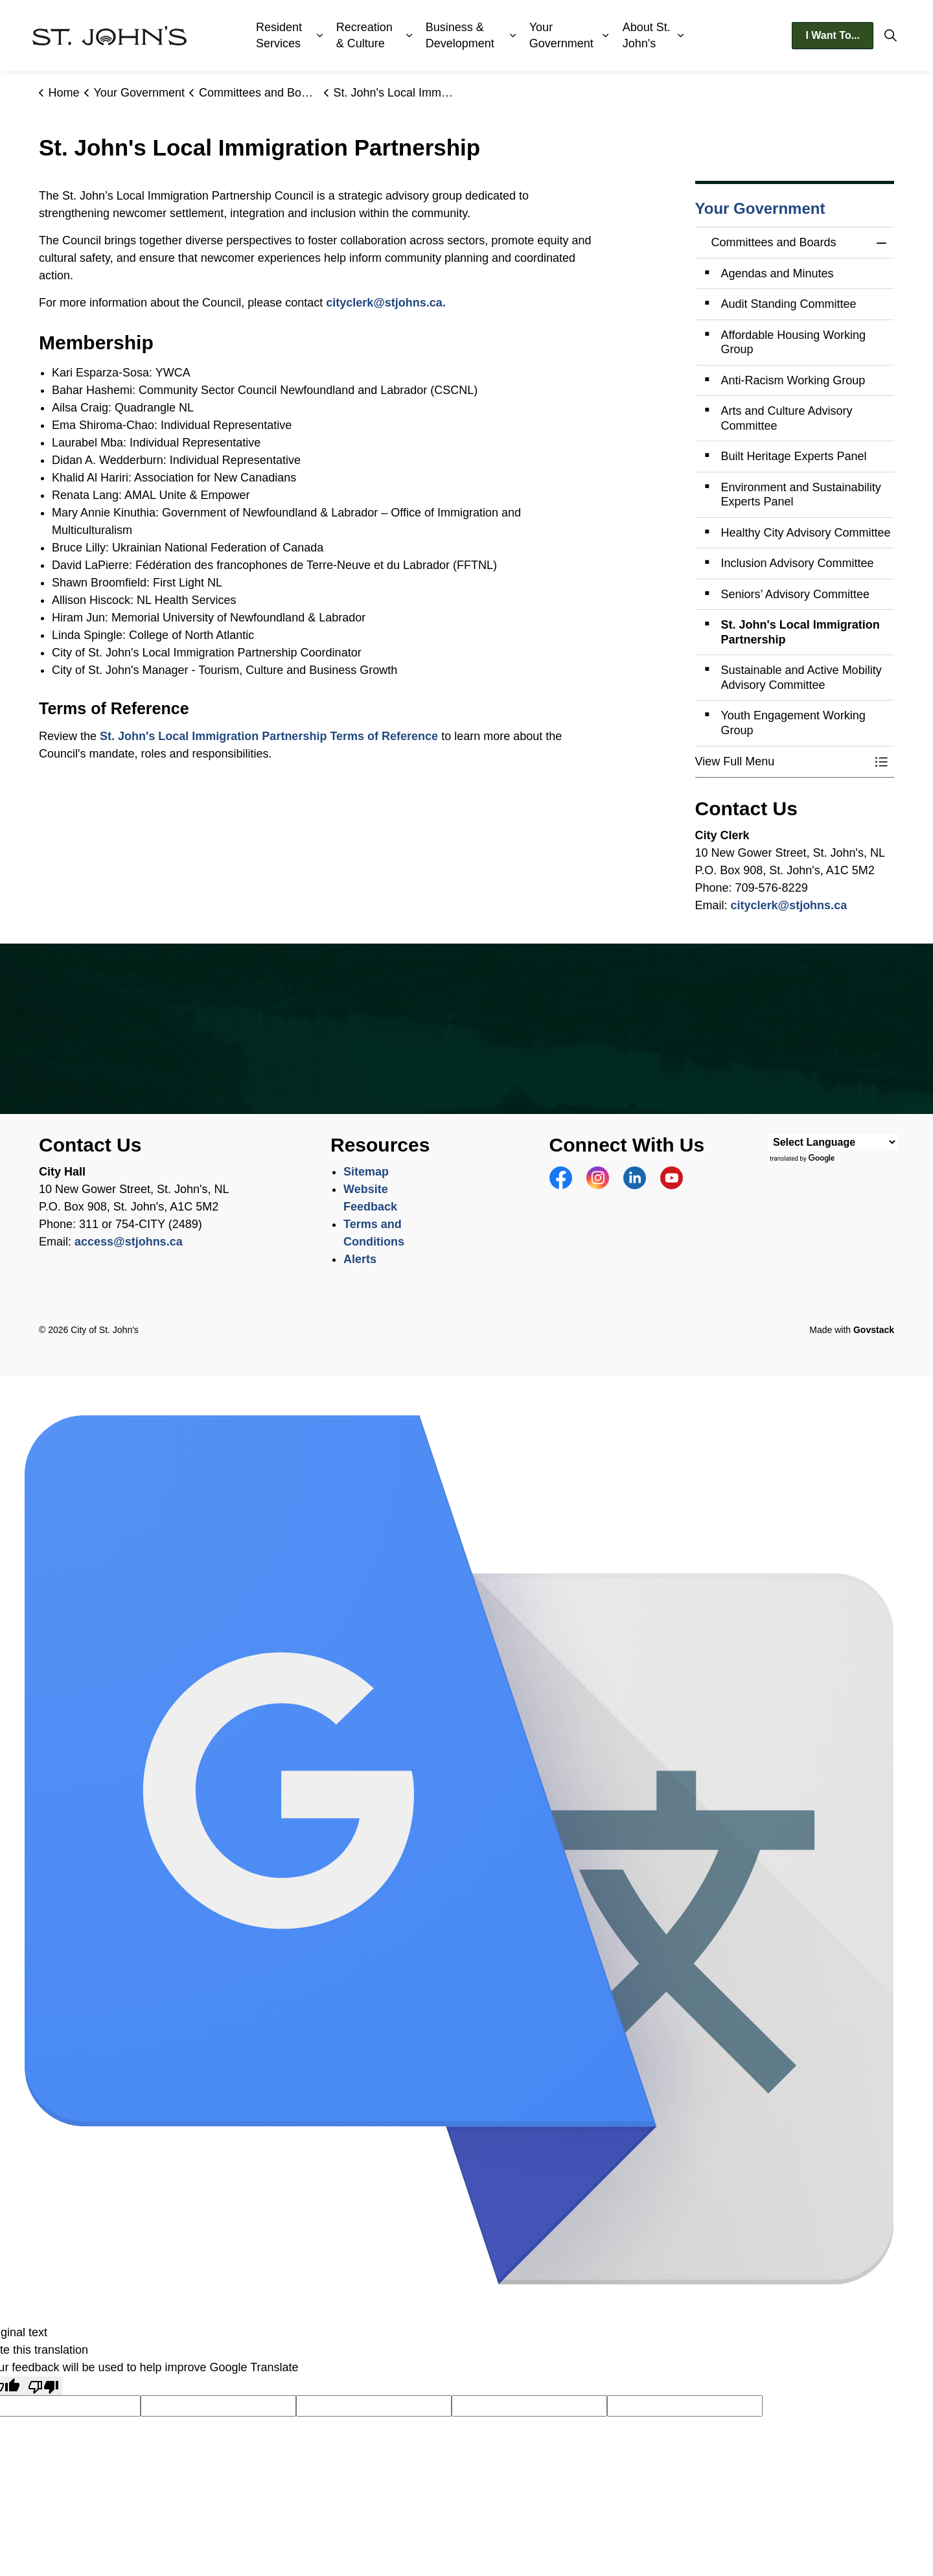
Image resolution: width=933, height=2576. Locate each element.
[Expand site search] (890, 35)
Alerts (359, 1259)
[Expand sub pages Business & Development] (513, 35)
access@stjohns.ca (129, 1241)
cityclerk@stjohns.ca (384, 302)
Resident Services (279, 35)
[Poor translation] (43, 2385)
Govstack (873, 1330)
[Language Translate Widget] (832, 1142)
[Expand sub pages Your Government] (604, 35)
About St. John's (647, 35)
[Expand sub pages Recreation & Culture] (409, 35)
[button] (782, 762)
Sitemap (366, 1171)
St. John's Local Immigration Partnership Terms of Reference (269, 736)
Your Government (561, 35)
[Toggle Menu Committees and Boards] (881, 762)
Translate (803, 1159)
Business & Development (460, 35)
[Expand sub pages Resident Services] (320, 35)
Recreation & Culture (364, 35)
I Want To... (832, 36)
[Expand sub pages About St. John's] (680, 35)
